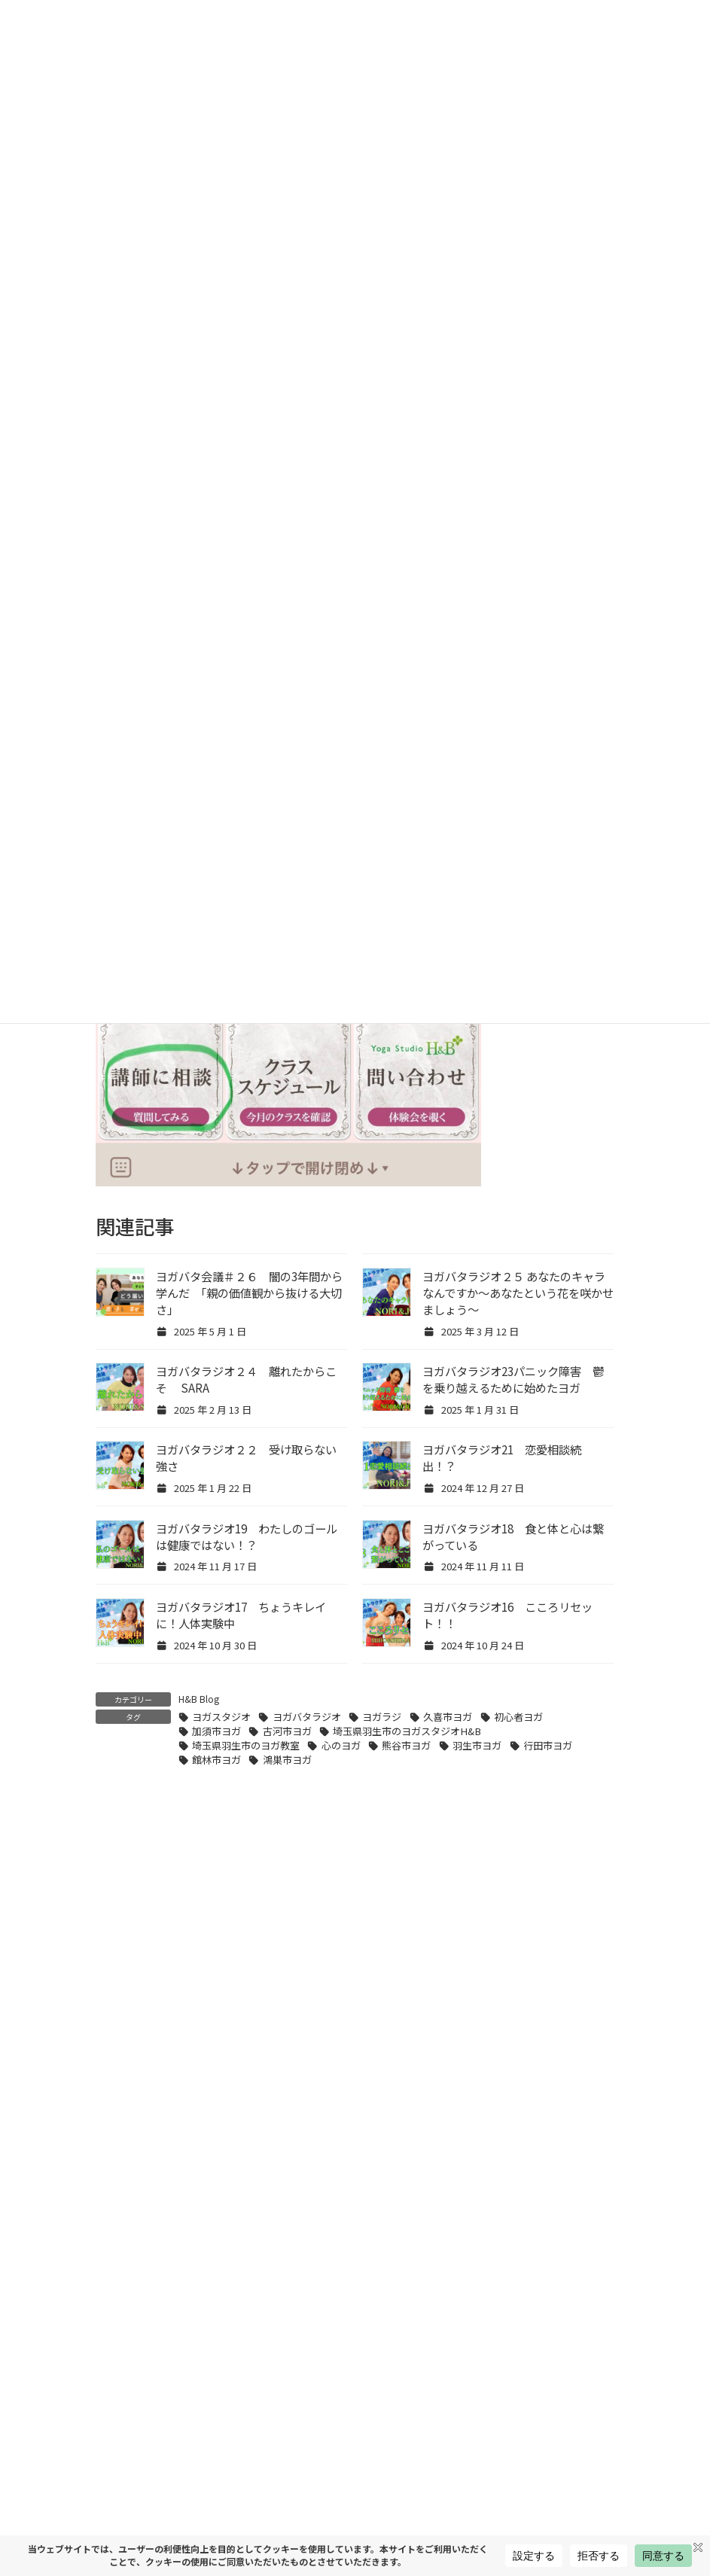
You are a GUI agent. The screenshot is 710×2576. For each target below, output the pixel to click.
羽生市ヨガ (477, 1745)
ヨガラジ (381, 1717)
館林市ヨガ (216, 1759)
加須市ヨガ (216, 1731)
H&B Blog (198, 1698)
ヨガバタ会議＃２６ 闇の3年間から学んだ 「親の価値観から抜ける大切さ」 (249, 1292)
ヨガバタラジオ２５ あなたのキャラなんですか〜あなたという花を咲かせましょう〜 (518, 1292)
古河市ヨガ (287, 1731)
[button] (355, 2002)
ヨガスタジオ (221, 1717)
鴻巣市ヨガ (287, 1759)
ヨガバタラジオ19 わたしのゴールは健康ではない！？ (246, 1536)
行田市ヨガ (547, 1745)
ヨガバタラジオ (307, 1717)
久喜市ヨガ (447, 1717)
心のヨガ (341, 1745)
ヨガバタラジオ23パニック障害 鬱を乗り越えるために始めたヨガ (513, 1379)
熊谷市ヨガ (406, 1745)
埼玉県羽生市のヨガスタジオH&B (407, 1731)
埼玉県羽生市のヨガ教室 (246, 1745)
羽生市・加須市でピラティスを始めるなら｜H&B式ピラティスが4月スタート (452, 2489)
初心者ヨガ (518, 1717)
